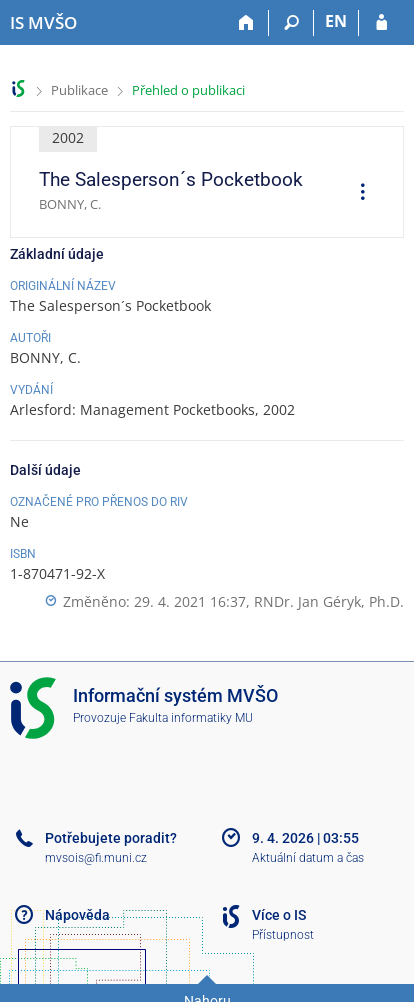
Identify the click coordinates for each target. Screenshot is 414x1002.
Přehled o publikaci (188, 90)
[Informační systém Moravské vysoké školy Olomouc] (43, 23)
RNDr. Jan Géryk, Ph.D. (329, 601)
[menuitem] (356, 194)
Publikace (79, 90)
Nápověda (77, 915)
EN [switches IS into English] (336, 21)
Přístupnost (283, 935)
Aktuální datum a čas (308, 858)
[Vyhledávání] (291, 23)
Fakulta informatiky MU (191, 718)
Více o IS (279, 915)
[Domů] (246, 23)
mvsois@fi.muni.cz (96, 858)
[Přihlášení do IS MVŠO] (381, 23)
